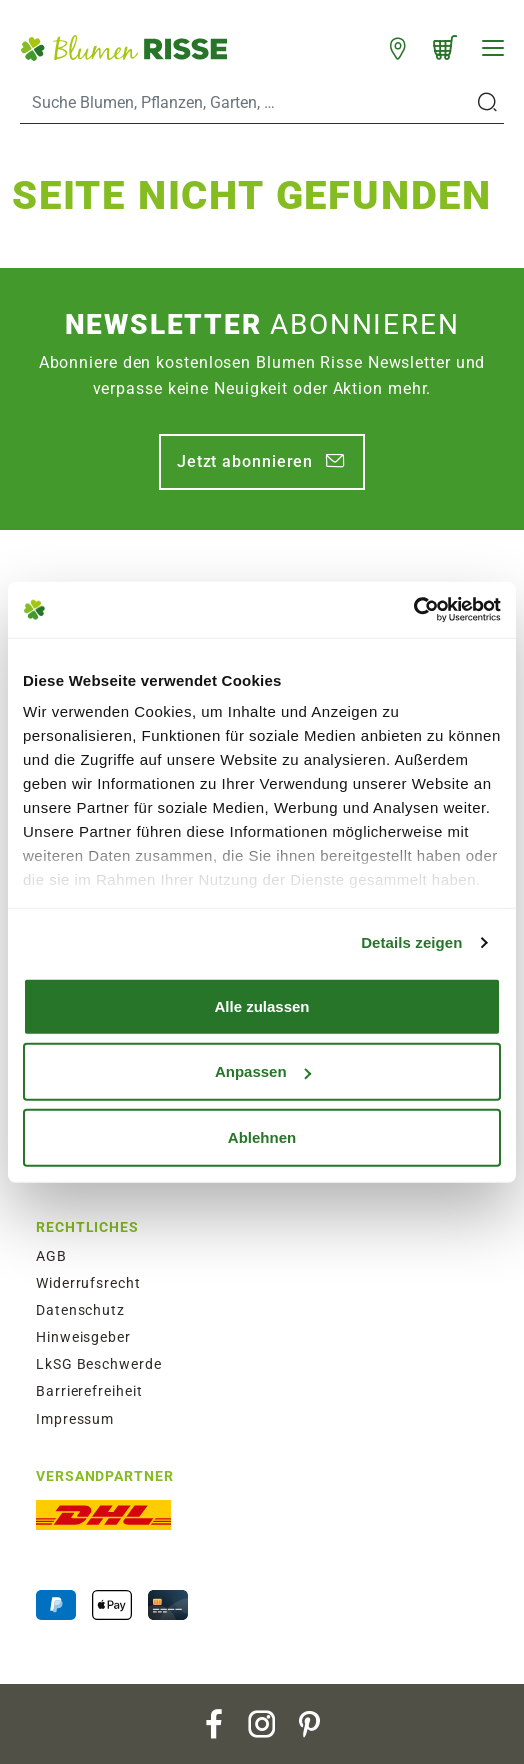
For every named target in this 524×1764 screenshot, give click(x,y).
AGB (51, 1256)
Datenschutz (80, 1310)
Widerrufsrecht (88, 1283)
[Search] (246, 103)
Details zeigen (411, 942)
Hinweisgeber (83, 1337)
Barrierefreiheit (89, 1391)
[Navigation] (493, 48)
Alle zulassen (261, 1005)
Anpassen (263, 1071)
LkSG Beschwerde (99, 1364)
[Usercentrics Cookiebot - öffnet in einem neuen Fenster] (413, 610)
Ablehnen (262, 1136)
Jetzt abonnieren (245, 461)
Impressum (75, 1419)
